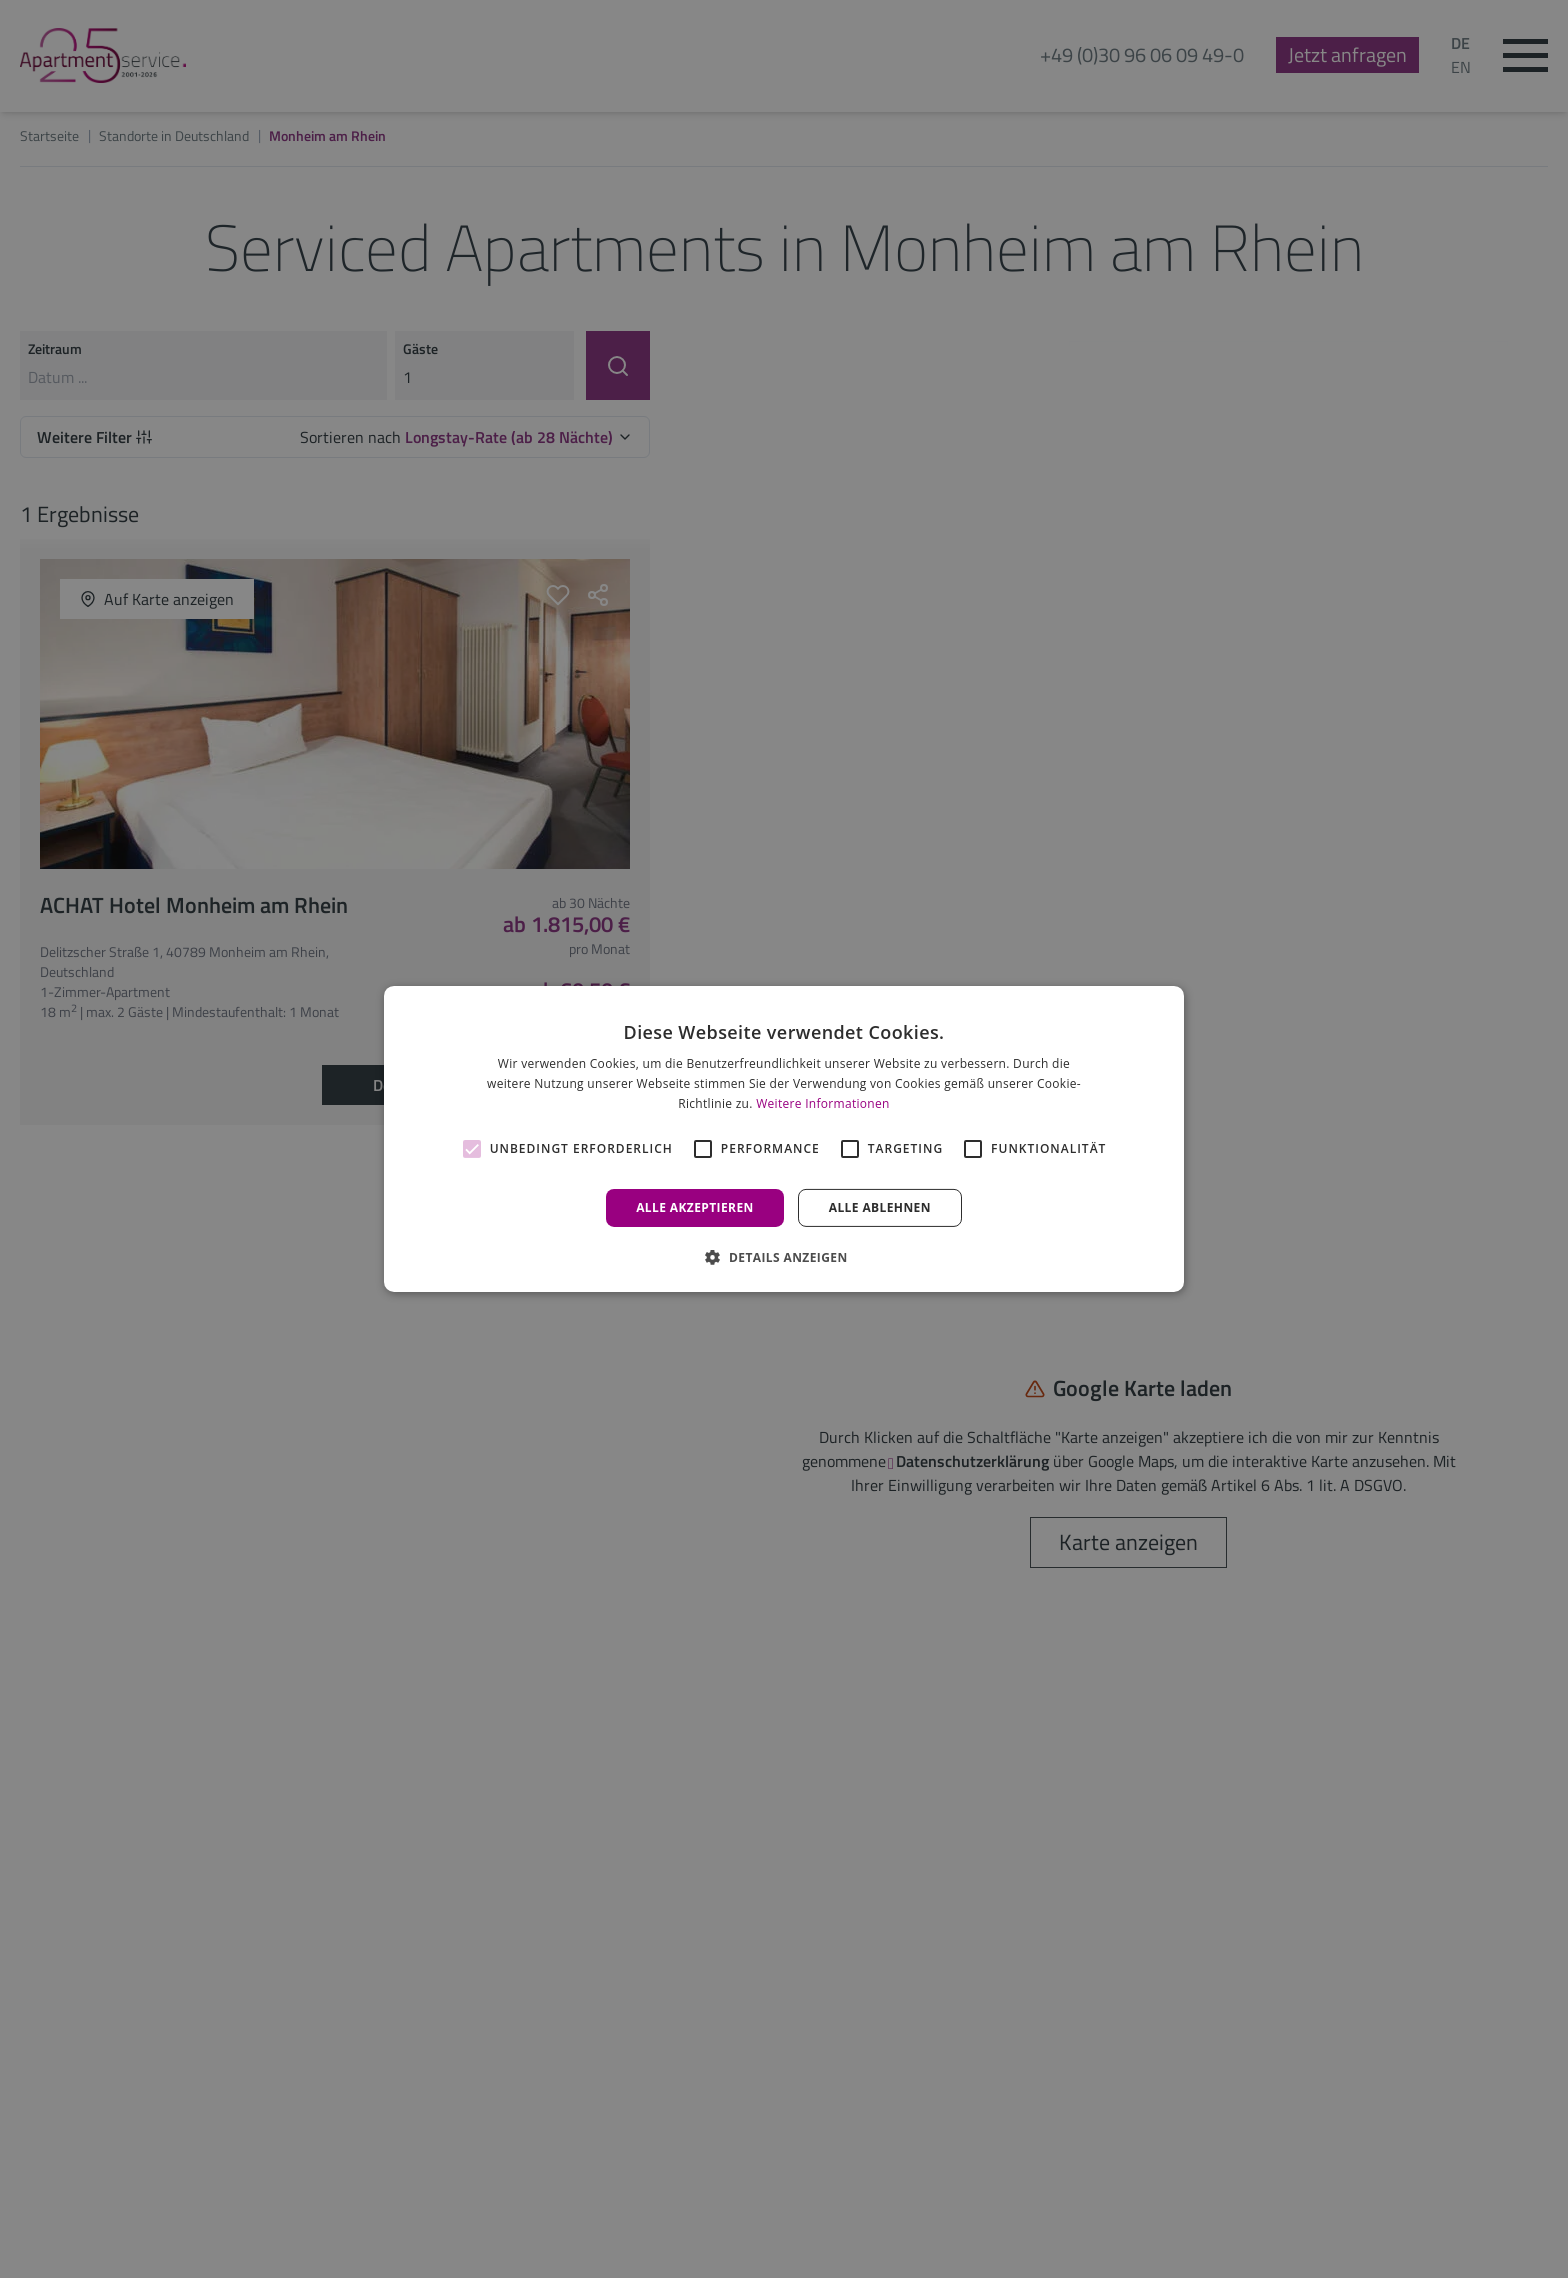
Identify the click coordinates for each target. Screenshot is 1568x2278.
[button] (783, 1257)
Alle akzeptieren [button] (695, 1207)
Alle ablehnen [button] (880, 1207)
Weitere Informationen (823, 1103)
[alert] (784, 1139)
